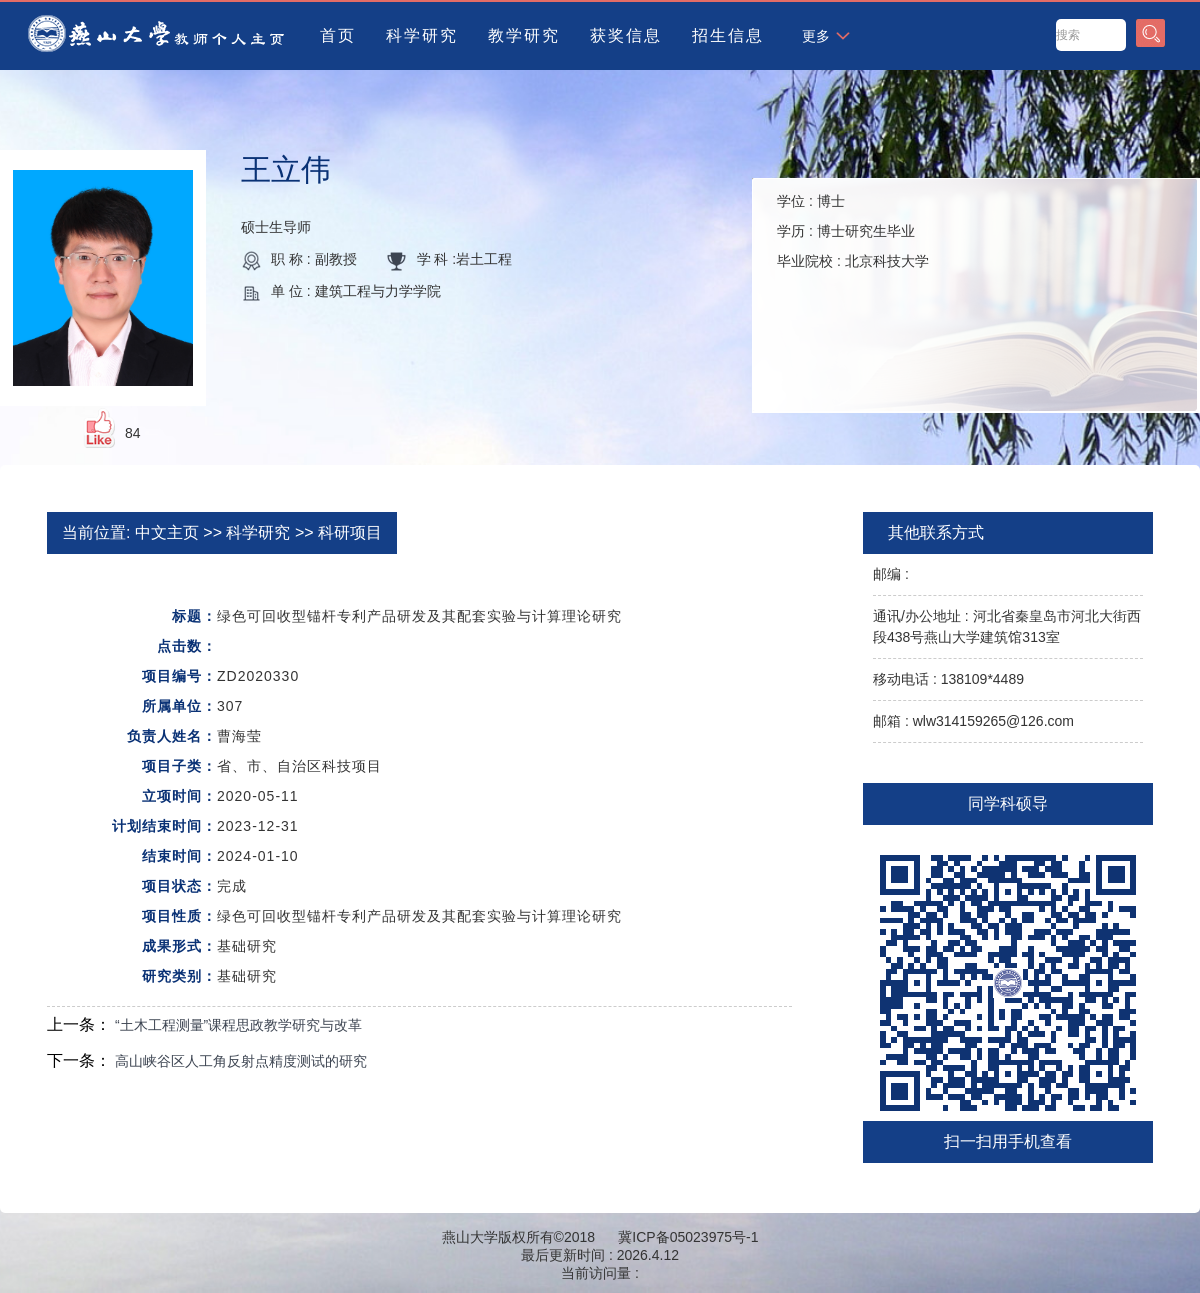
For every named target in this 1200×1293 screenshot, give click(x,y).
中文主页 (167, 532)
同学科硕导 (1008, 803)
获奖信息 (626, 35)
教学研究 (524, 35)
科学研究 (422, 35)
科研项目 (350, 532)
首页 (338, 35)
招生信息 (728, 35)
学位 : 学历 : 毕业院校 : (853, 231)
